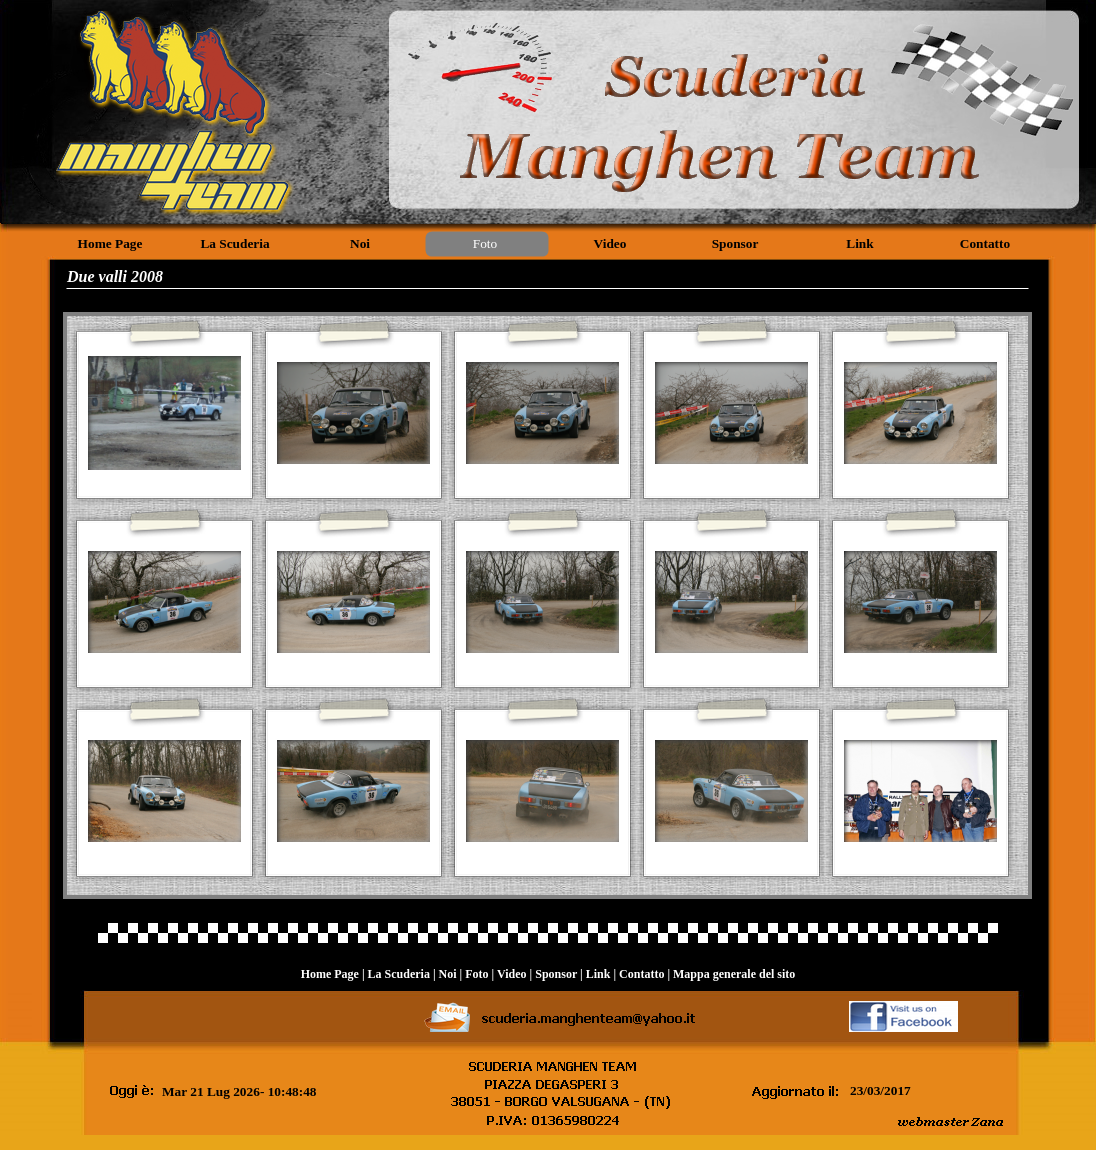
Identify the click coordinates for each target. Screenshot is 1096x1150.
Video (512, 974)
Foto (476, 974)
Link (598, 974)
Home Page (330, 974)
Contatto (641, 974)
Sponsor (556, 974)
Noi (448, 974)
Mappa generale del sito (734, 974)
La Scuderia (399, 974)
